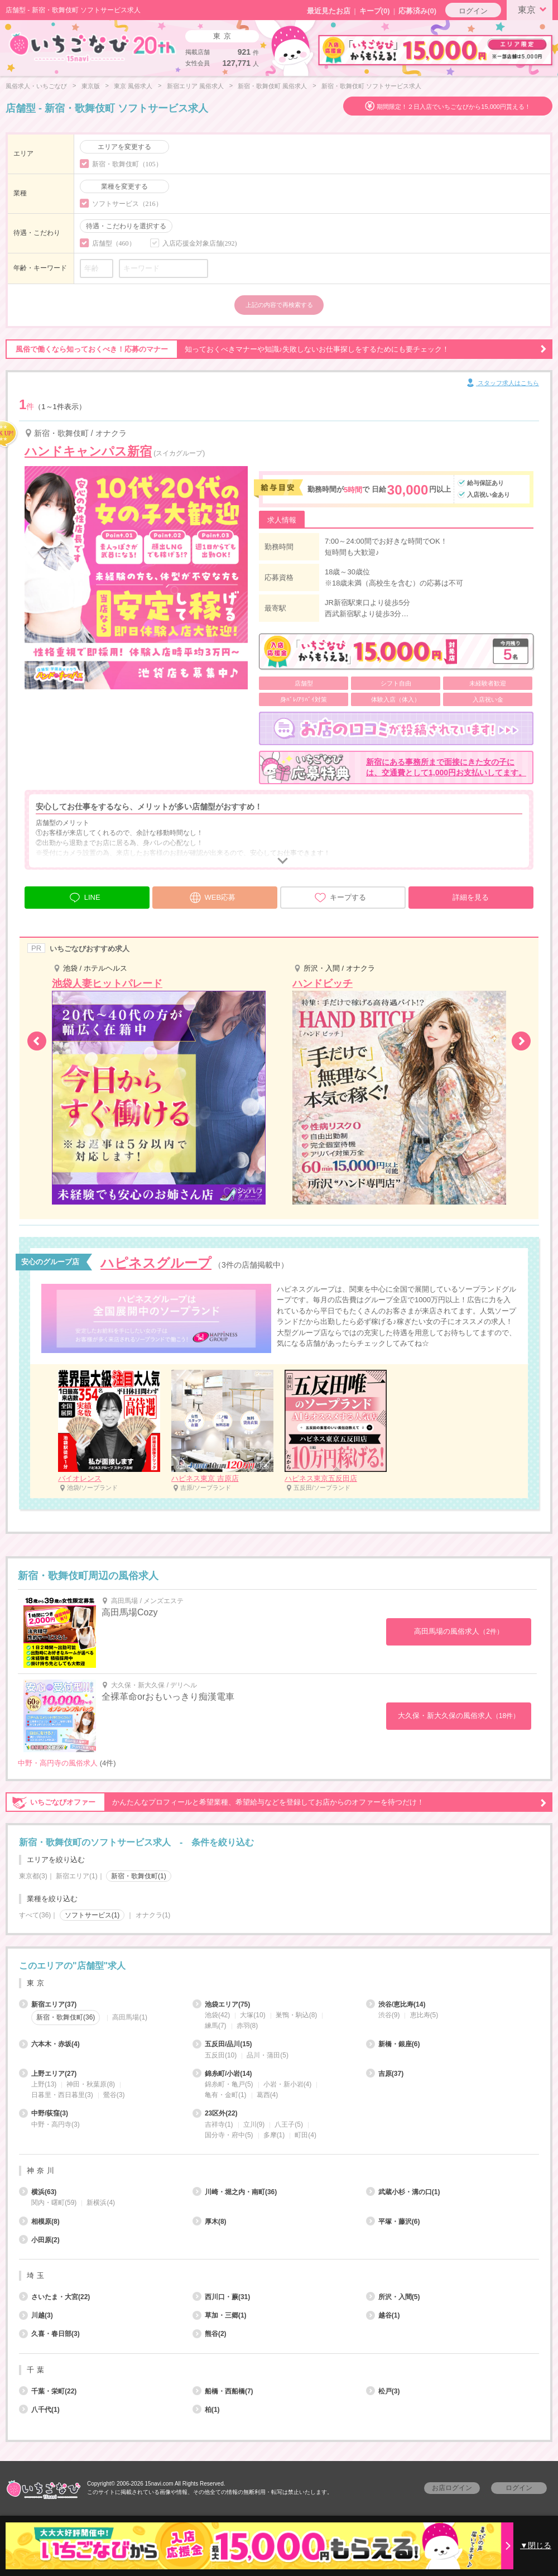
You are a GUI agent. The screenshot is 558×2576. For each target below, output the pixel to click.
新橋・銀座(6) (393, 2044)
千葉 (37, 2370)
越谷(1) (383, 2315)
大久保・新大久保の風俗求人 (458, 1715)
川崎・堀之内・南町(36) (235, 2192)
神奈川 (42, 2170)
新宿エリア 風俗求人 (195, 86)
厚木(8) (210, 2221)
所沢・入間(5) (393, 2297)
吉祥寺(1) (219, 2124)
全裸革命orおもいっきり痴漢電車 (168, 1696)
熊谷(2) (210, 2334)
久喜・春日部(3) (49, 2334)
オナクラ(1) (153, 1915)
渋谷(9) (389, 2015)
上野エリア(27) (47, 2074)
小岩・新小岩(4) (287, 2084)
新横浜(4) (100, 2202)
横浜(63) (37, 2192)
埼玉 (37, 2275)
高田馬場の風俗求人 (458, 1631)
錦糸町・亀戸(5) (229, 2084)
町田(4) (305, 2135)
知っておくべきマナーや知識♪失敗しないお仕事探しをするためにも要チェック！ (276, 349)
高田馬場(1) (129, 2017)
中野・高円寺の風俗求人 (58, 1763)
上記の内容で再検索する (279, 304)
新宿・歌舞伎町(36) (65, 2017)
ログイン (473, 11)
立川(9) (254, 2124)
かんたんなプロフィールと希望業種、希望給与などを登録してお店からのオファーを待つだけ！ (276, 1802)
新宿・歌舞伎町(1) (138, 1876)
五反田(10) (221, 2055)
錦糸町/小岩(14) (222, 2074)
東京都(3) (33, 1876)
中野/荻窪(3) (43, 2113)
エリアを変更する (124, 147)
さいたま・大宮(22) (54, 2297)
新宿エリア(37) (47, 2004)
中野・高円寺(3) (55, 2124)
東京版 (90, 86)
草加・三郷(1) (220, 2315)
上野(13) (43, 2084)
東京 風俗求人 (133, 86)
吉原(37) (384, 2074)
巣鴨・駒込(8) (297, 2015)
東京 (534, 9)
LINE (84, 896)
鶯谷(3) (114, 2095)
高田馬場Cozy (129, 1612)
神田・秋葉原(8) (90, 2084)
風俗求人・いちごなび (36, 86)
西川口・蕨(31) (221, 2297)
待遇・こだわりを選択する (126, 226)
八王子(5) (289, 2124)
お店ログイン (452, 2488)
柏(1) (206, 2410)
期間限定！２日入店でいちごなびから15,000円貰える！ (454, 106)
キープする (340, 897)
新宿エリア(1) (77, 1876)
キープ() (374, 11)
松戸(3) (383, 2391)
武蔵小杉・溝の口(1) (403, 2192)
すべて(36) (35, 1915)
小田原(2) (39, 2240)
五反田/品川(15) (222, 2044)
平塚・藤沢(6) (393, 2221)
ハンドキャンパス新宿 (88, 451)
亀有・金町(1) (226, 2095)
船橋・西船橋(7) (223, 2391)
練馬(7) (216, 2026)
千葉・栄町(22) (47, 2391)
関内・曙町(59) (53, 2202)
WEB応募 (212, 896)
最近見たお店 (328, 11)
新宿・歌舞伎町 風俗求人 (272, 86)
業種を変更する (124, 186)
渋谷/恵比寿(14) (396, 2004)
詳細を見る (471, 897)
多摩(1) (274, 2135)
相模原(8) (39, 2221)
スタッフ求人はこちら (502, 383)
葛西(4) (267, 2095)
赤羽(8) (247, 2026)
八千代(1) (39, 2410)
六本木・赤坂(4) (49, 2044)
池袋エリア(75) (221, 2004)
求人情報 (281, 520)
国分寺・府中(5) (229, 2135)
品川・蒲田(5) (267, 2055)
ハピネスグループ (155, 1262)
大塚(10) (252, 2015)
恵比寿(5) (424, 2015)
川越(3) (36, 2315)
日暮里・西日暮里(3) (62, 2095)
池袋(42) (217, 2015)
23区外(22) (215, 2113)
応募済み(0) (417, 11)
